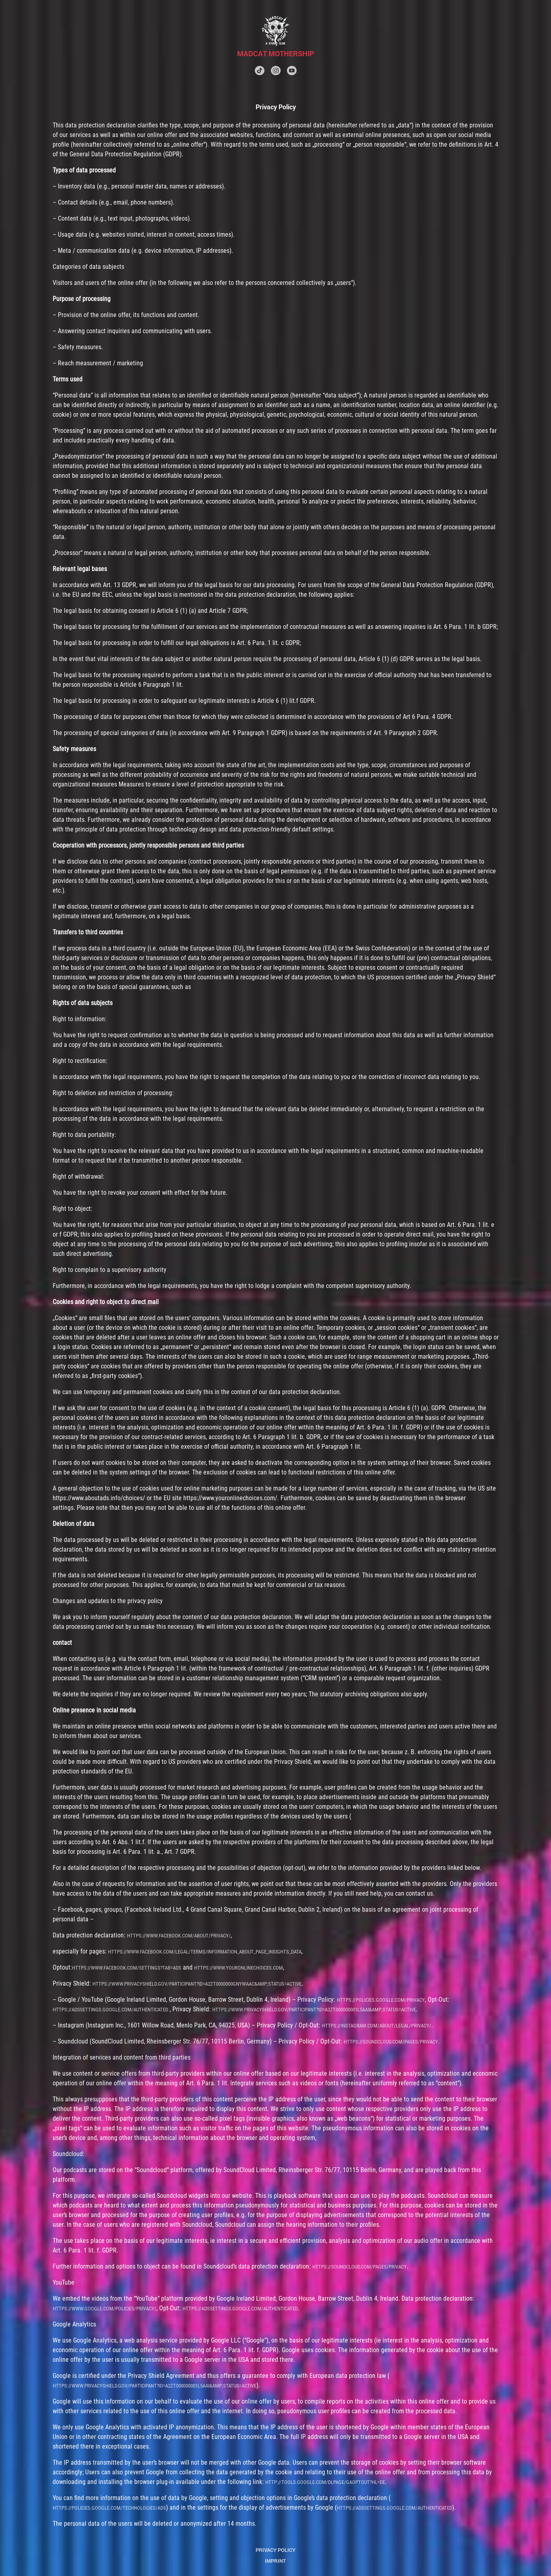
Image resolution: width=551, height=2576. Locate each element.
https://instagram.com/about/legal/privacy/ (376, 2026)
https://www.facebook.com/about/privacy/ (179, 1936)
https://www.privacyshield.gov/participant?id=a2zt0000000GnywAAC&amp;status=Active (196, 1984)
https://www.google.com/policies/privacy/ (104, 2309)
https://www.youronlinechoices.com (238, 1968)
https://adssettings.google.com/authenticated (110, 2010)
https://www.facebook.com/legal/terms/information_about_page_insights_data (204, 1952)
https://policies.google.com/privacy (381, 2000)
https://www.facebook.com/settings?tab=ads (126, 1968)
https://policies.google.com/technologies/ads (109, 2508)
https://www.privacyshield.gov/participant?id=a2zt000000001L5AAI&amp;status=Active (314, 2010)
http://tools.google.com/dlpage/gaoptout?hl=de (325, 2482)
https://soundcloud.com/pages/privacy (391, 2042)
